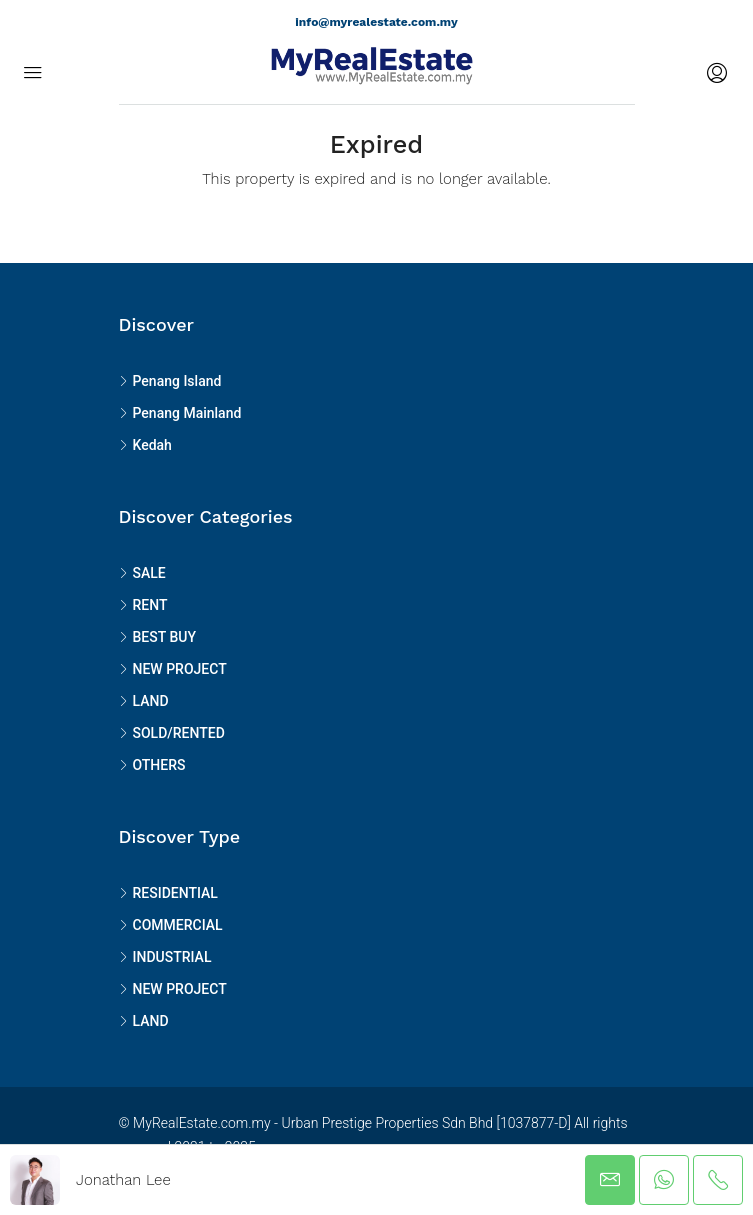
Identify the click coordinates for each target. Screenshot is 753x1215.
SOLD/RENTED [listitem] (172, 733)
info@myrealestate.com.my (376, 22)
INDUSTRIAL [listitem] (165, 957)
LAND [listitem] (144, 701)
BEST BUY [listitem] (157, 637)
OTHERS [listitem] (152, 765)
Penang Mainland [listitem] (180, 413)
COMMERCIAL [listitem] (171, 925)
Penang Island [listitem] (170, 381)
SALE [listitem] (142, 573)
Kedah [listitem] (145, 445)
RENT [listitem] (143, 605)
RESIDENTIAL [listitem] (168, 893)
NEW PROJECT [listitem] (173, 669)
